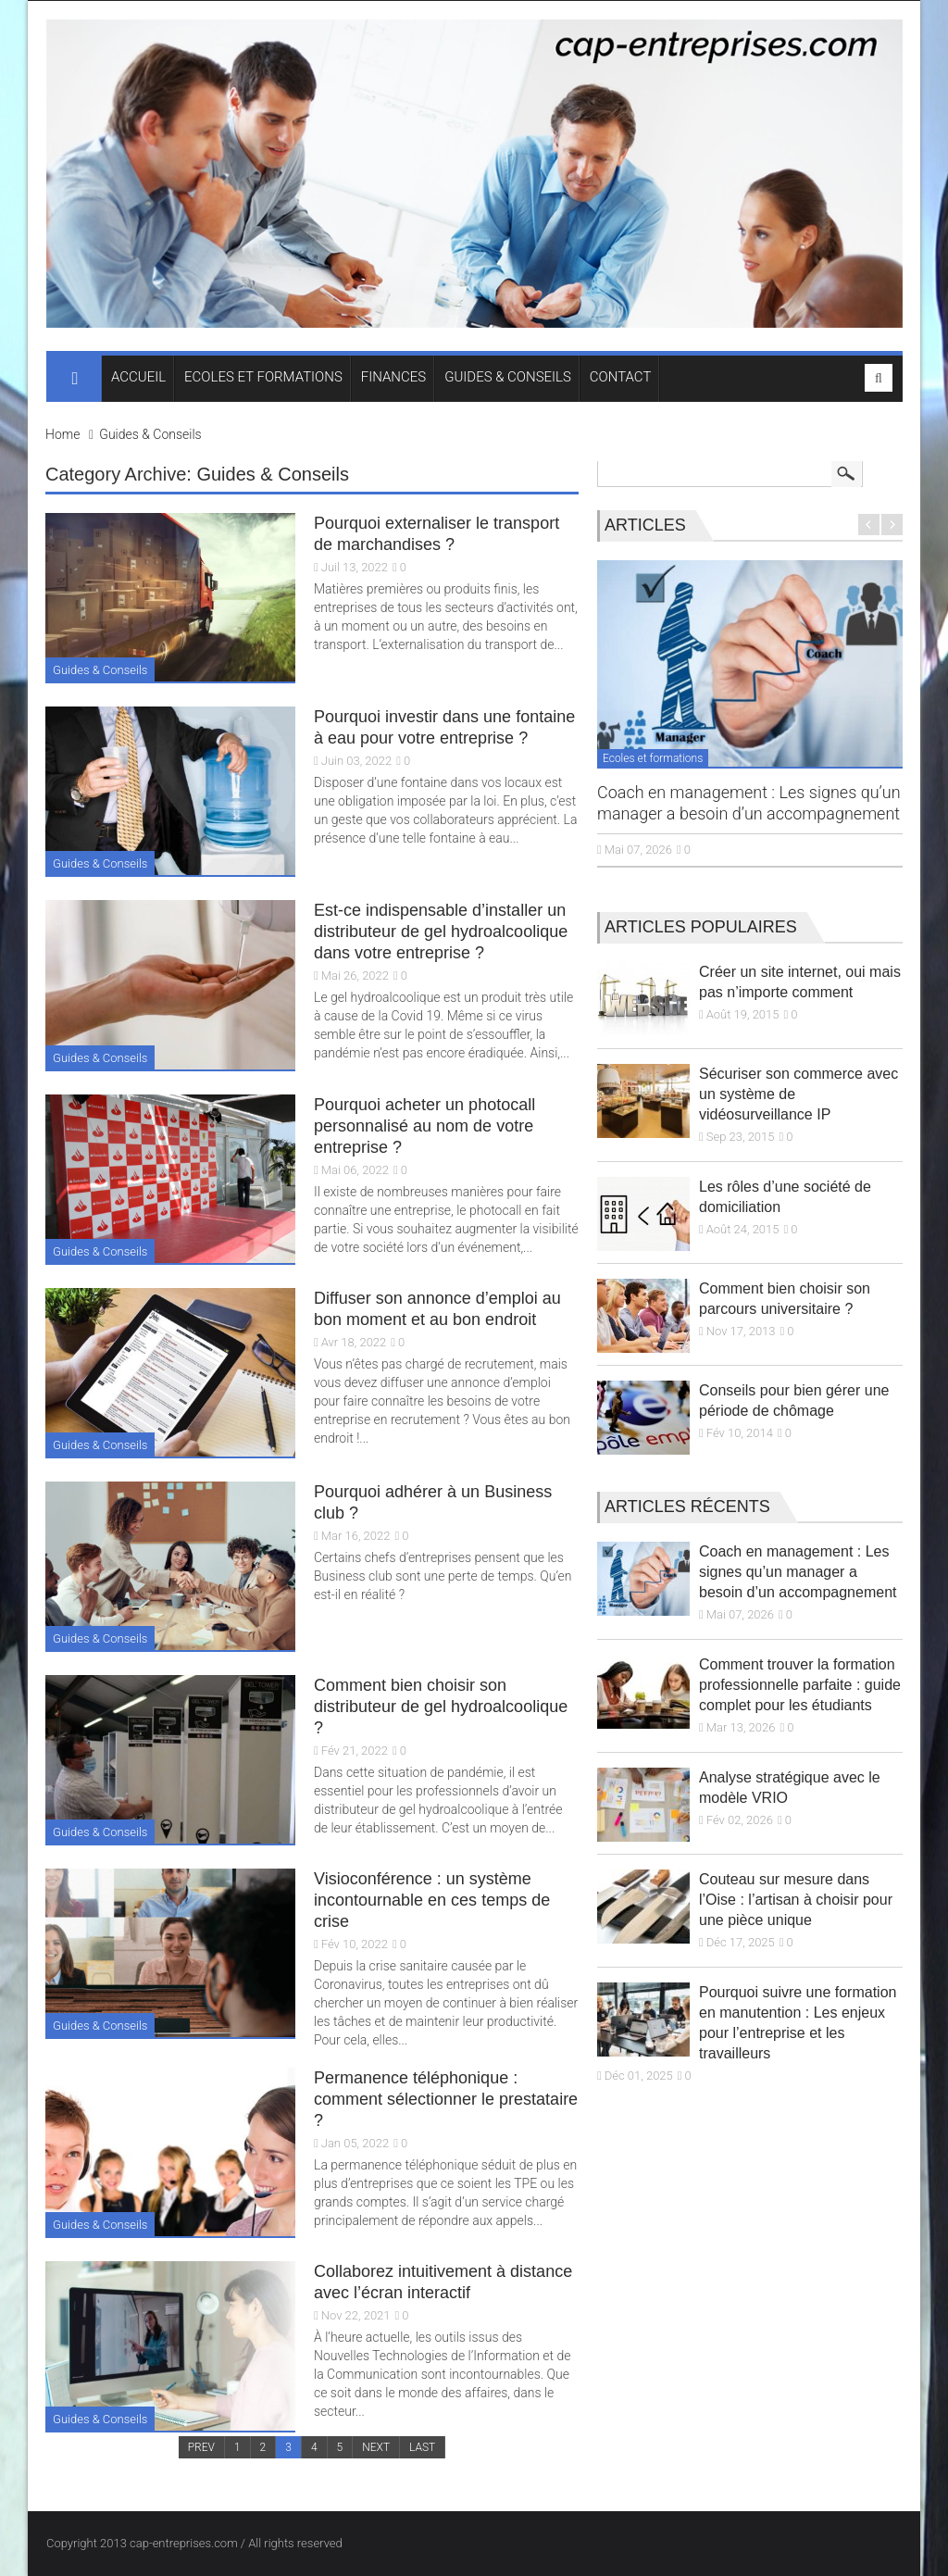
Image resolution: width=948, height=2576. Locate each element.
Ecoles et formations (653, 758)
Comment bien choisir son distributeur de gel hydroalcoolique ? (441, 1706)
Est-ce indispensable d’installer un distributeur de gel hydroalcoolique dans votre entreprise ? (441, 931)
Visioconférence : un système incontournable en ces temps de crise (432, 1900)
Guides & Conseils (150, 434)
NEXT (376, 2447)
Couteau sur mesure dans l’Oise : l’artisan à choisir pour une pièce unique (795, 1899)
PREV (201, 2447)
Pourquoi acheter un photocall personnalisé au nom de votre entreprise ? (424, 1126)
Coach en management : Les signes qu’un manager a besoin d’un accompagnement (797, 1572)
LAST (422, 2447)
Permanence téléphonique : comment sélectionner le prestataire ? (446, 2099)
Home (62, 434)
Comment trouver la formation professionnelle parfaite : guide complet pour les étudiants (800, 1685)
